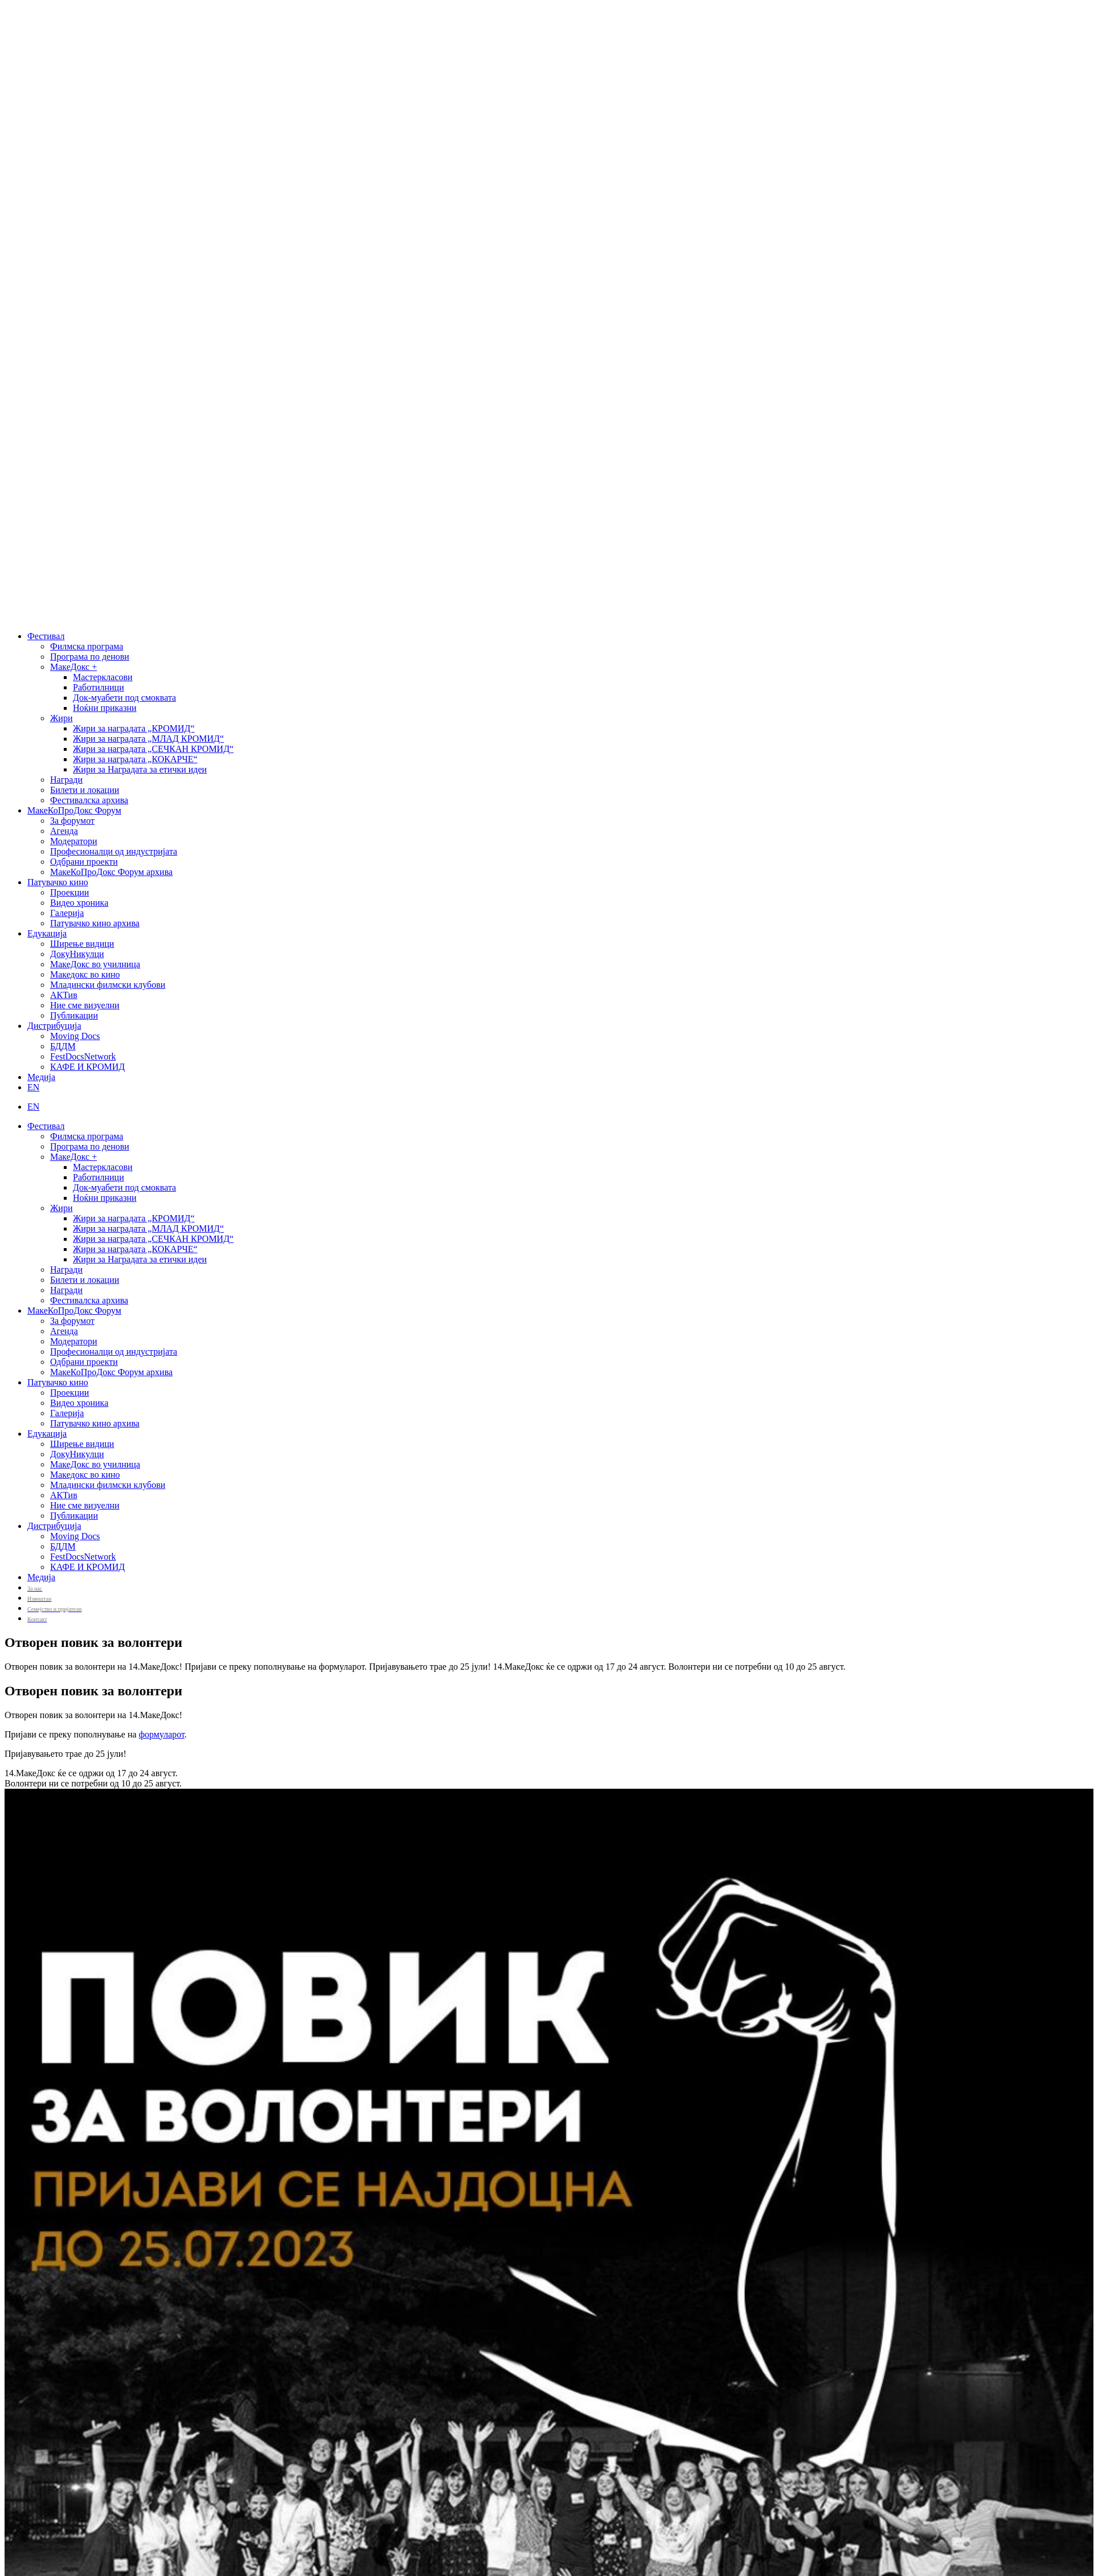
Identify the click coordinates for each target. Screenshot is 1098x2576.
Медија (41, 1077)
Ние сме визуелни (85, 1005)
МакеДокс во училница (95, 964)
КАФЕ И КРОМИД (87, 1067)
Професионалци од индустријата (113, 851)
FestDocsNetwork (83, 1056)
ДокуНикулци (77, 954)
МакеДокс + (73, 667)
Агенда (64, 831)
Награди (66, 779)
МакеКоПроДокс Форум (74, 810)
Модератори (73, 841)
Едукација (47, 933)
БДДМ (63, 1046)
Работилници (98, 687)
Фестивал (45, 636)
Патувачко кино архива (95, 923)
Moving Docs (75, 1036)
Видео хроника (79, 902)
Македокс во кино (85, 974)
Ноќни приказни (105, 708)
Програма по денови (89, 656)
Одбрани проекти (84, 861)
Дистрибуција (54, 1026)
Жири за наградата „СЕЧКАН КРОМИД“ (153, 749)
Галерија (67, 913)
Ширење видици (82, 943)
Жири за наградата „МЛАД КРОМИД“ (148, 738)
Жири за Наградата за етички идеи (140, 769)
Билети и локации (84, 790)
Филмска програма (86, 646)
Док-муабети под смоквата (124, 697)
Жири (61, 718)
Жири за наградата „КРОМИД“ (134, 728)
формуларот (162, 1734)
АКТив (63, 995)
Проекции (69, 892)
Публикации (74, 1015)
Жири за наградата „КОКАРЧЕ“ (135, 759)
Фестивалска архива (89, 800)
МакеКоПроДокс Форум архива (111, 872)
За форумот (72, 820)
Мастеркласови (103, 677)
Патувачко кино (57, 882)
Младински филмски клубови (107, 984)
